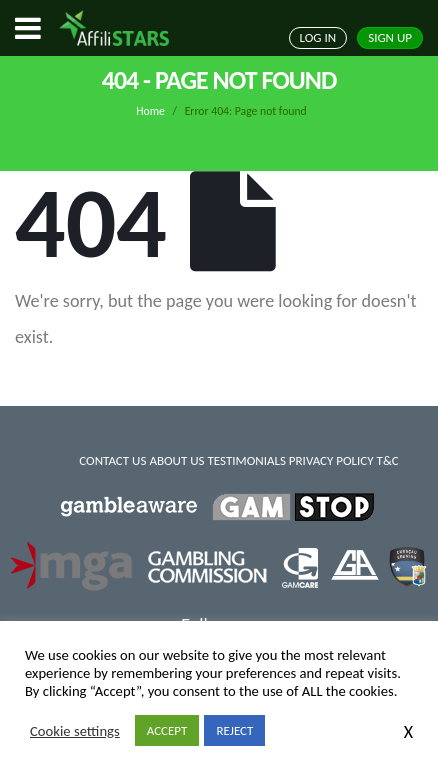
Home (150, 111)
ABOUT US (176, 460)
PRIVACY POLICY (331, 460)
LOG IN (318, 37)
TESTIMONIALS (246, 460)
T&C (388, 460)
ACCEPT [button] (167, 730)
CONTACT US (112, 460)
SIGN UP (390, 37)
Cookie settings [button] (75, 731)
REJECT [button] (234, 730)
